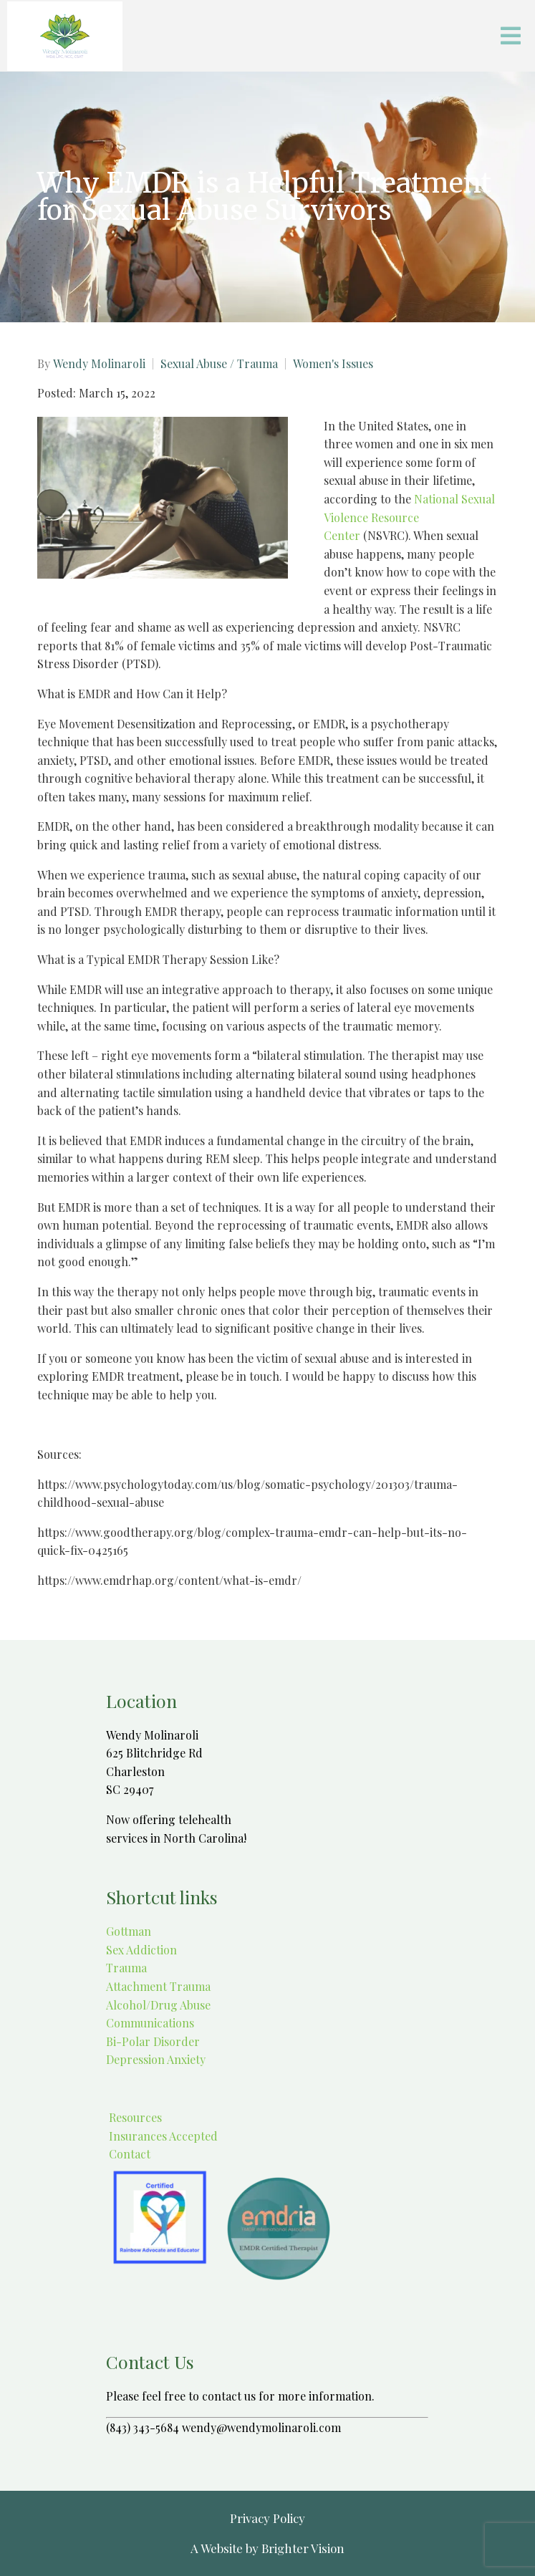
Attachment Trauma (158, 1986)
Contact (128, 2153)
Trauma (126, 1967)
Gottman (128, 1931)
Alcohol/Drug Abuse (158, 2004)
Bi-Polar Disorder (153, 2041)
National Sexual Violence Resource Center (409, 517)
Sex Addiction (141, 1949)
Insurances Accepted (162, 2135)
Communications (150, 2022)
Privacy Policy (267, 2518)
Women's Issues (333, 364)
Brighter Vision (302, 2548)
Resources (134, 2117)
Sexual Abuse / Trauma (219, 364)
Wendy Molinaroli (99, 364)
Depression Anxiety (156, 2059)
